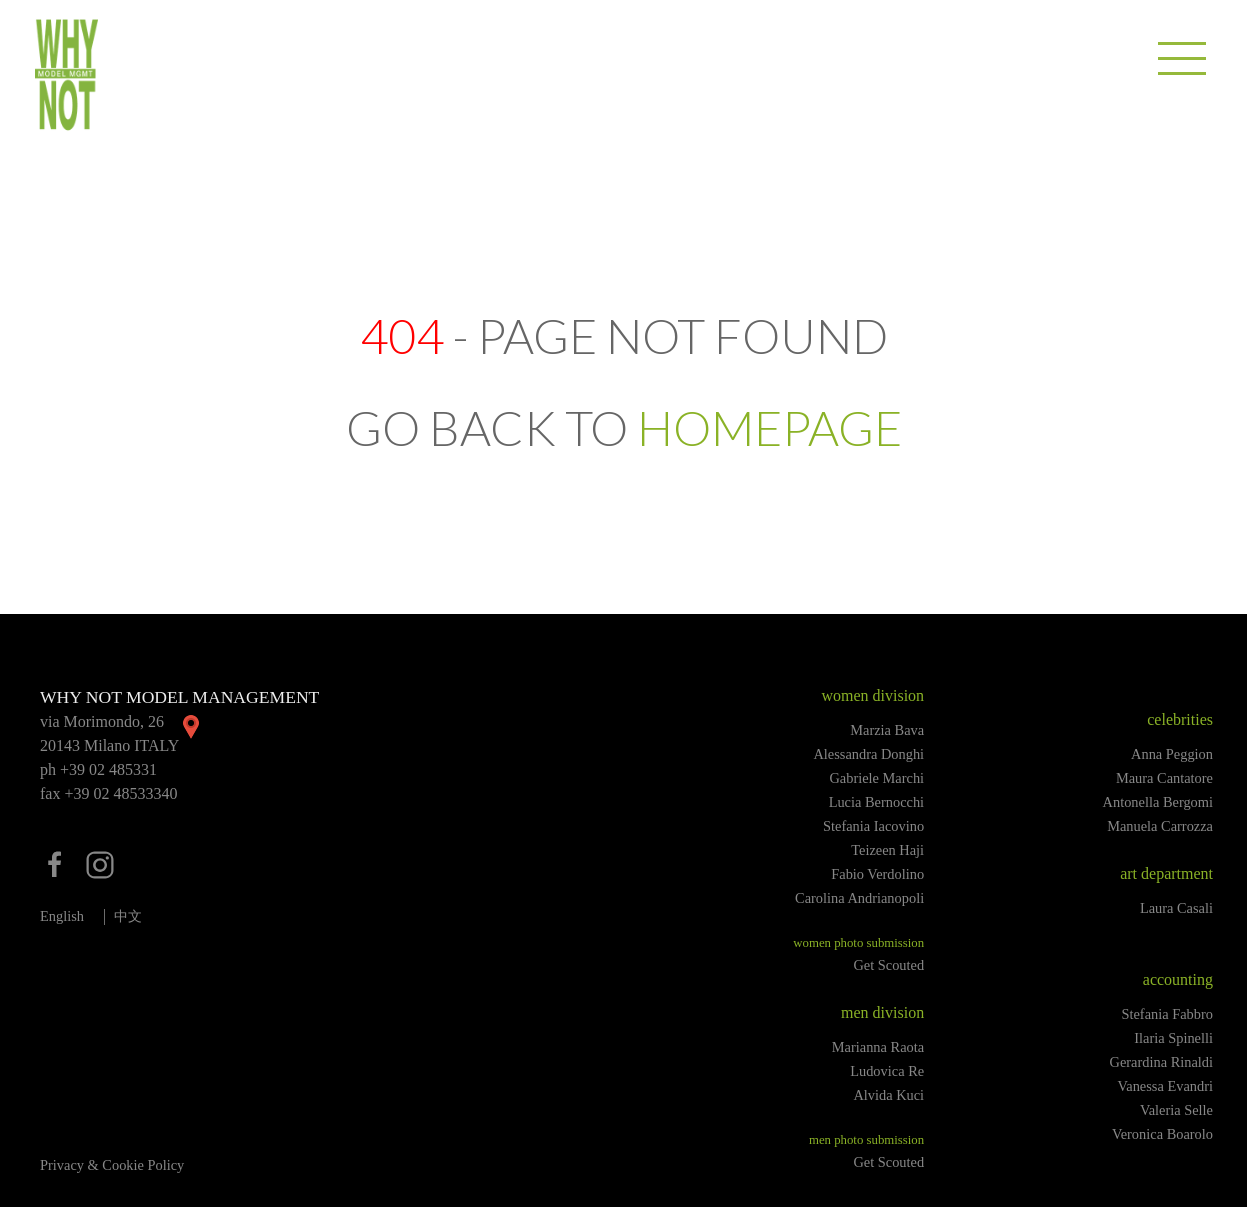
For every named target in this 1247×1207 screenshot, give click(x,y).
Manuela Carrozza (1160, 826)
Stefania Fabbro (1167, 1014)
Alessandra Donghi (868, 754)
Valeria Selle (1176, 1110)
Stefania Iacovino (873, 826)
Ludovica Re (887, 1071)
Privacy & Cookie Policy (112, 1165)
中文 (128, 916)
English (62, 916)
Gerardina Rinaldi (1162, 1062)
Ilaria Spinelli (1173, 1038)
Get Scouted (888, 965)
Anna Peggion (1172, 754)
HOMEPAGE (769, 427)
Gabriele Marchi (876, 778)
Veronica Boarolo (1162, 1134)
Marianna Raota (878, 1047)
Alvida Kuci (888, 1095)
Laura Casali (1176, 908)
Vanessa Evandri (1165, 1086)
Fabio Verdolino (877, 874)
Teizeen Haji (887, 850)
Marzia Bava (887, 730)
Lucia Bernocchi (877, 802)
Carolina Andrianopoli (859, 898)
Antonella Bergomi (1158, 802)
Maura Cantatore (1164, 778)
